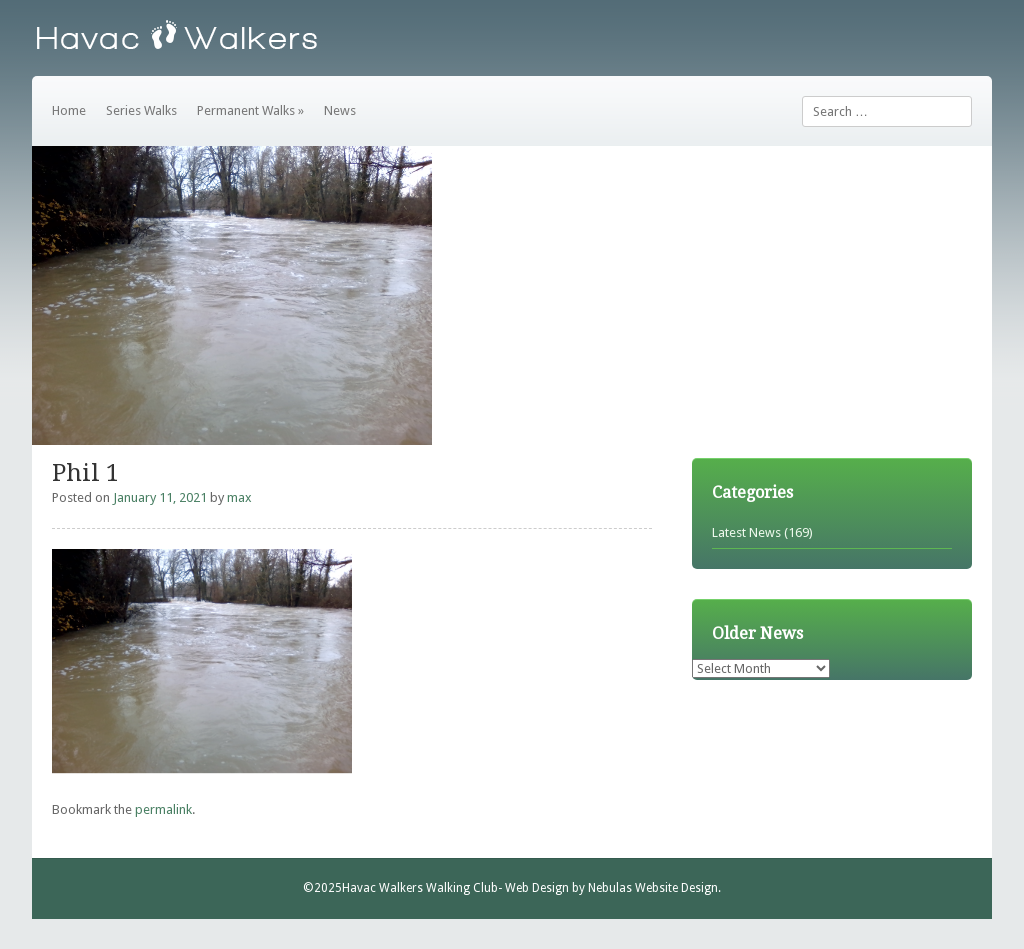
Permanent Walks (250, 110)
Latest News (746, 532)
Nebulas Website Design (653, 888)
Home (69, 110)
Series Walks (141, 110)
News (340, 110)
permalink (163, 809)
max (239, 497)
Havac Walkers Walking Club (420, 888)
